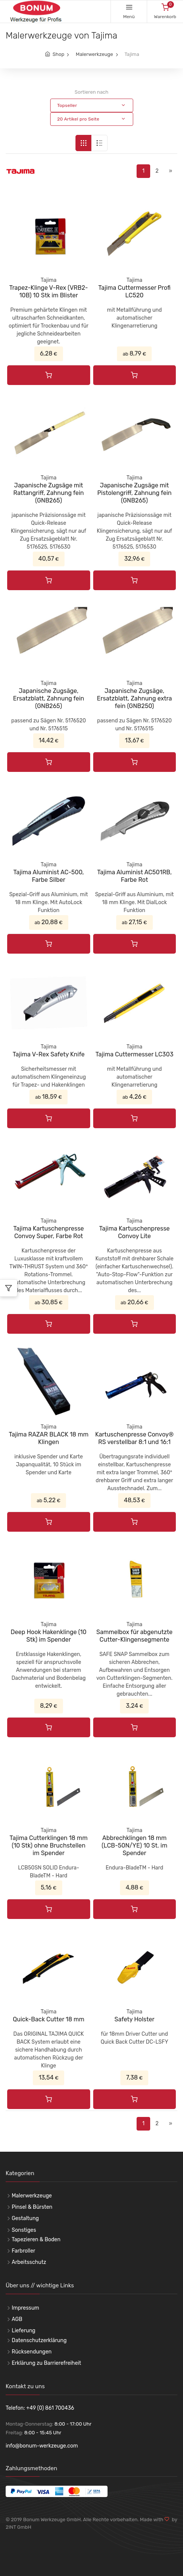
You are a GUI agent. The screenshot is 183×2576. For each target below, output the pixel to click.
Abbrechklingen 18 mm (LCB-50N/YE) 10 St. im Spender (134, 1845)
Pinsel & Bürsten (32, 2207)
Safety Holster (134, 2019)
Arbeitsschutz (29, 2262)
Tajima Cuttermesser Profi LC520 (134, 291)
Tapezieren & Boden (36, 2239)
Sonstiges (24, 2230)
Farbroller (23, 2251)
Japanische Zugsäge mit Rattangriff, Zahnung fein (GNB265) (48, 493)
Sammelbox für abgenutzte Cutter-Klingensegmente (134, 1635)
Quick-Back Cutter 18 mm (49, 2019)
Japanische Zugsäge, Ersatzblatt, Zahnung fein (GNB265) (48, 698)
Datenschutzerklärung (39, 2340)
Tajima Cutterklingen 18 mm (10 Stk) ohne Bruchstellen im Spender (48, 1845)
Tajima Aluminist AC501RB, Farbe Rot (134, 876)
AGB (17, 2319)
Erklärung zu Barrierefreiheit (46, 2363)
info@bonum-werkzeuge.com (42, 2446)
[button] (91, 105)
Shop (58, 54)
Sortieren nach (91, 92)
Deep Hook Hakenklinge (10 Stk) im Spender (48, 1635)
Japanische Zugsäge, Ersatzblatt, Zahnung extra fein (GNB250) (134, 698)
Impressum (25, 2308)
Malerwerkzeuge (94, 54)
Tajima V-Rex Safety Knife (48, 1054)
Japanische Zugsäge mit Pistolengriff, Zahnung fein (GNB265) (134, 493)
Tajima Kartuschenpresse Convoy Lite (134, 1232)
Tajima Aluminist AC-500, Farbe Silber (48, 876)
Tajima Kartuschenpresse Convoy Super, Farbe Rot (48, 1232)
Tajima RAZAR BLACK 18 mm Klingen (48, 1438)
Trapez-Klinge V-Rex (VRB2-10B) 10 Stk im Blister (48, 291)
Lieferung (23, 2330)
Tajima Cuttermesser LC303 (134, 1054)
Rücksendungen (32, 2352)
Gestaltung (25, 2218)
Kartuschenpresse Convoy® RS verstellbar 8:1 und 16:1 (134, 1438)
